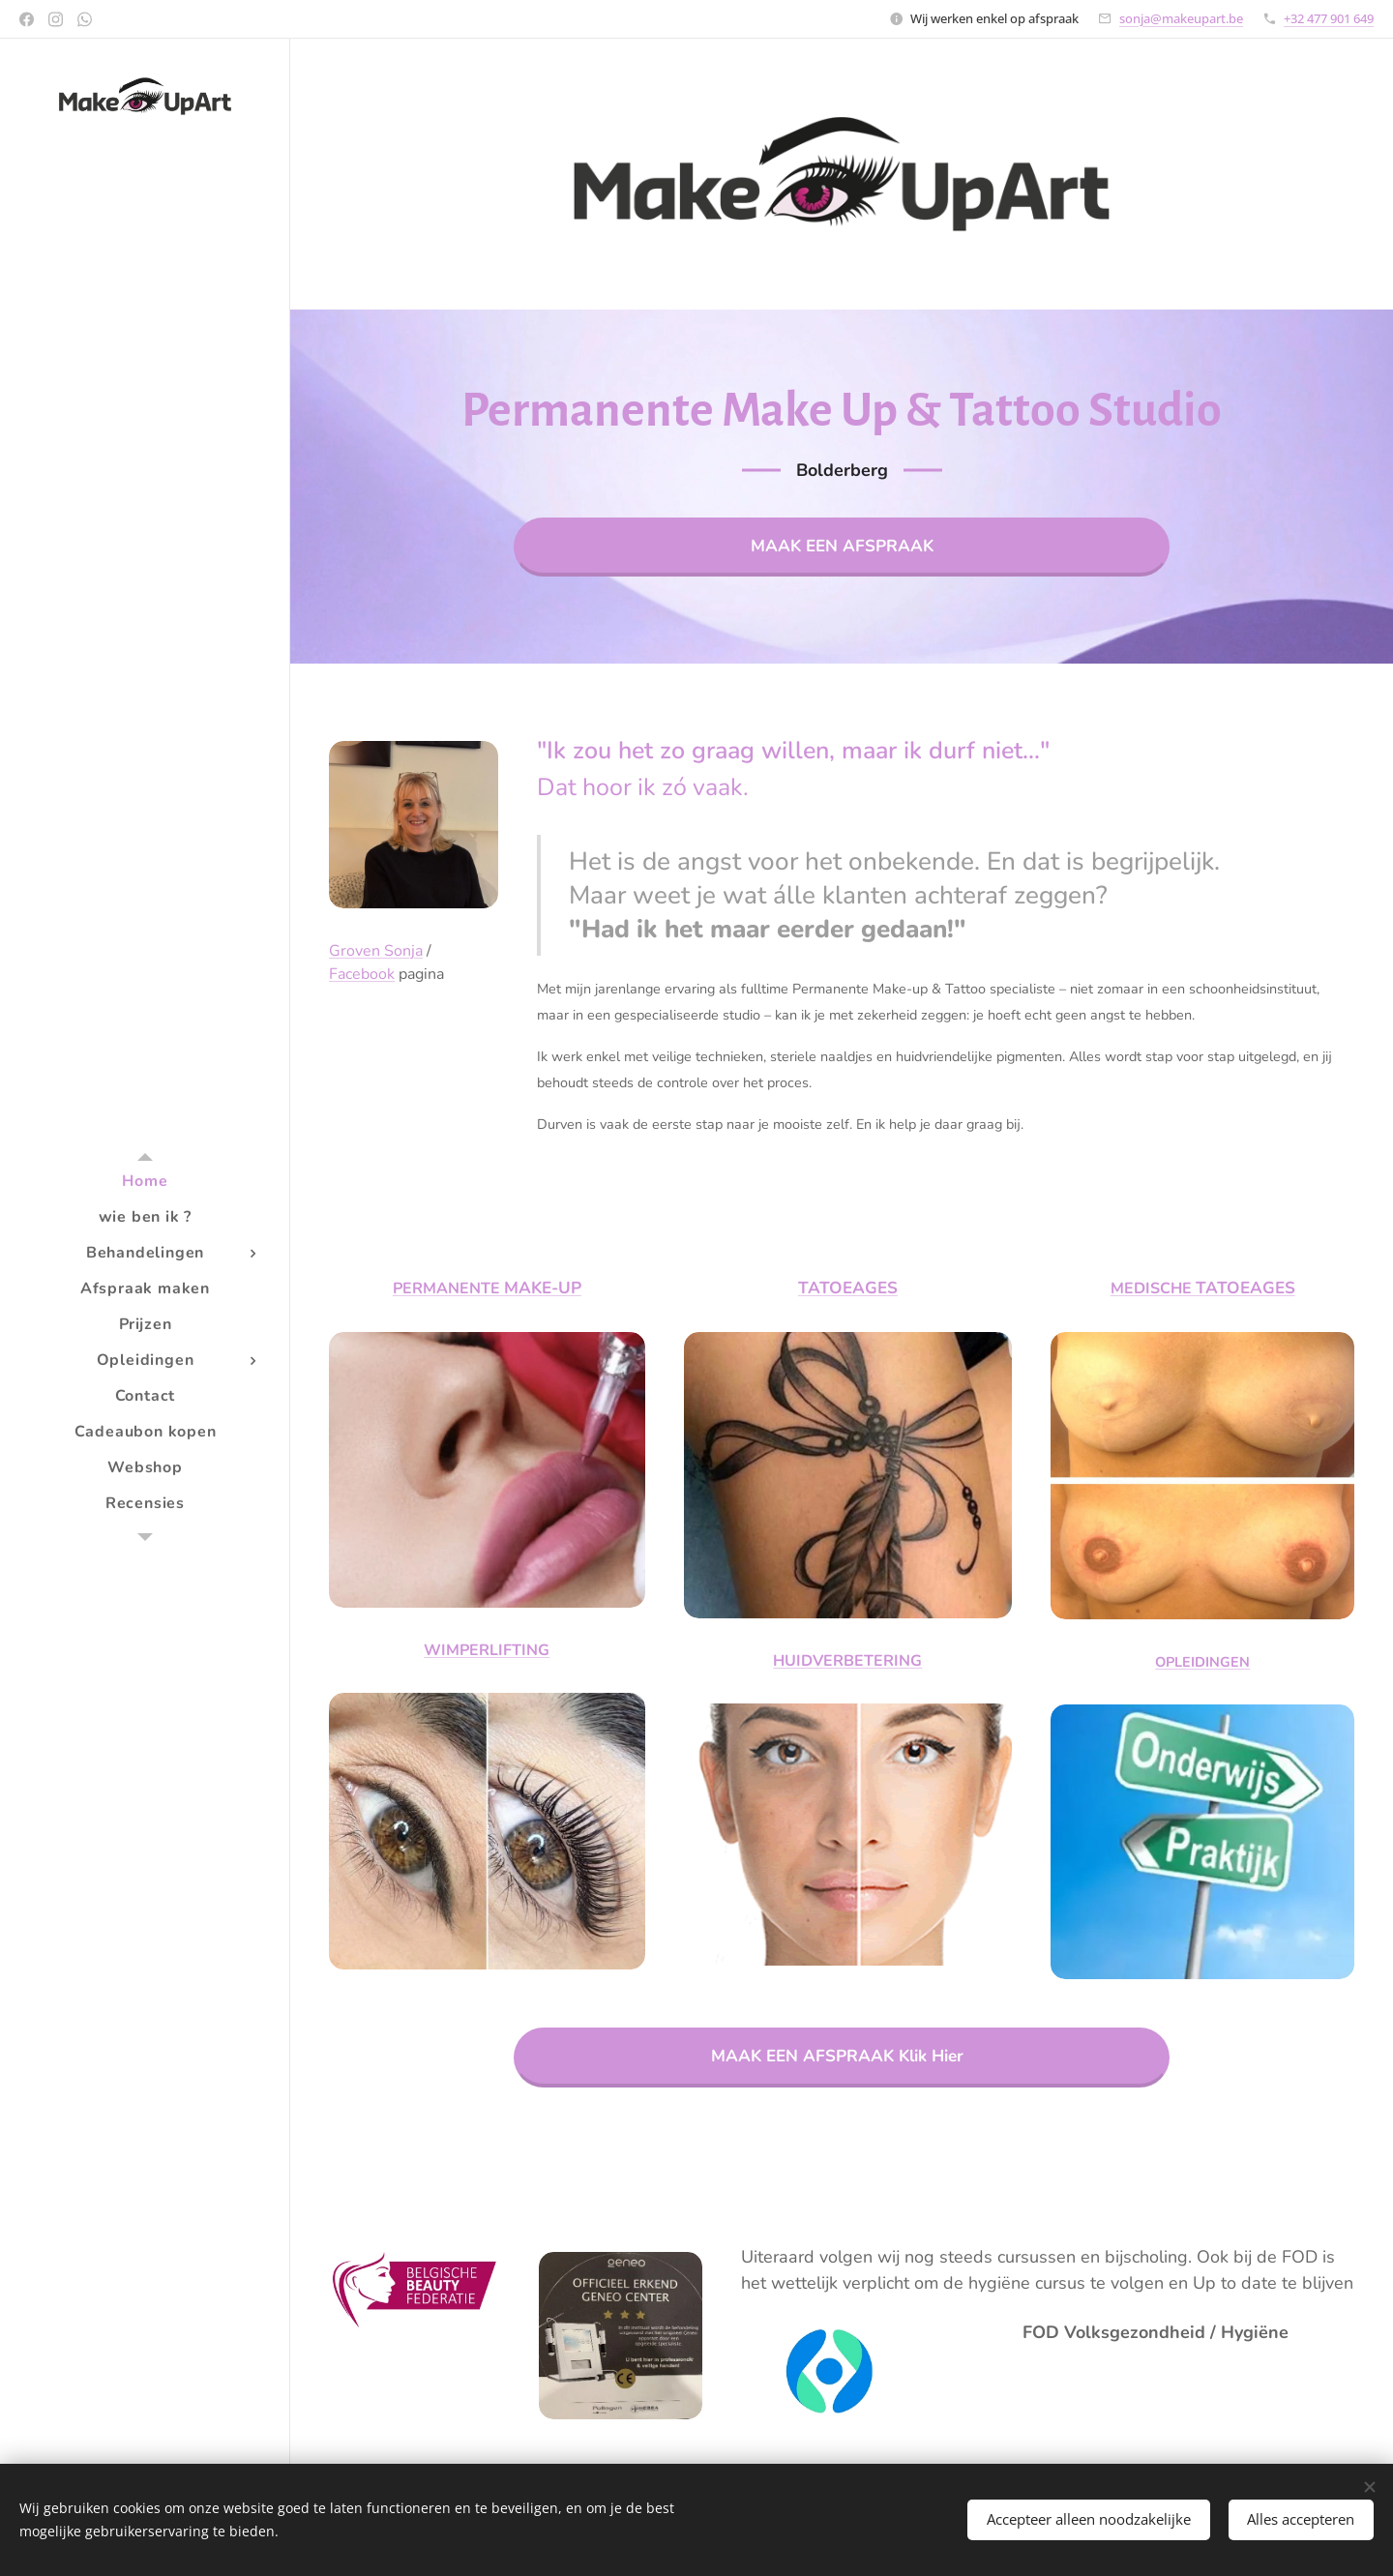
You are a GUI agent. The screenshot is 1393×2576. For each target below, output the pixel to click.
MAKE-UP (542, 1288)
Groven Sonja (376, 951)
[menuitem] (145, 1181)
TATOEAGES (848, 1288)
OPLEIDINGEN (1202, 1662)
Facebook (362, 974)
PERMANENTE (448, 1288)
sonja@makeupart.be (1181, 18)
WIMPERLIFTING (486, 1651)
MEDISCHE (1152, 1288)
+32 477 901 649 (1329, 18)
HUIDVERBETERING (847, 1662)
